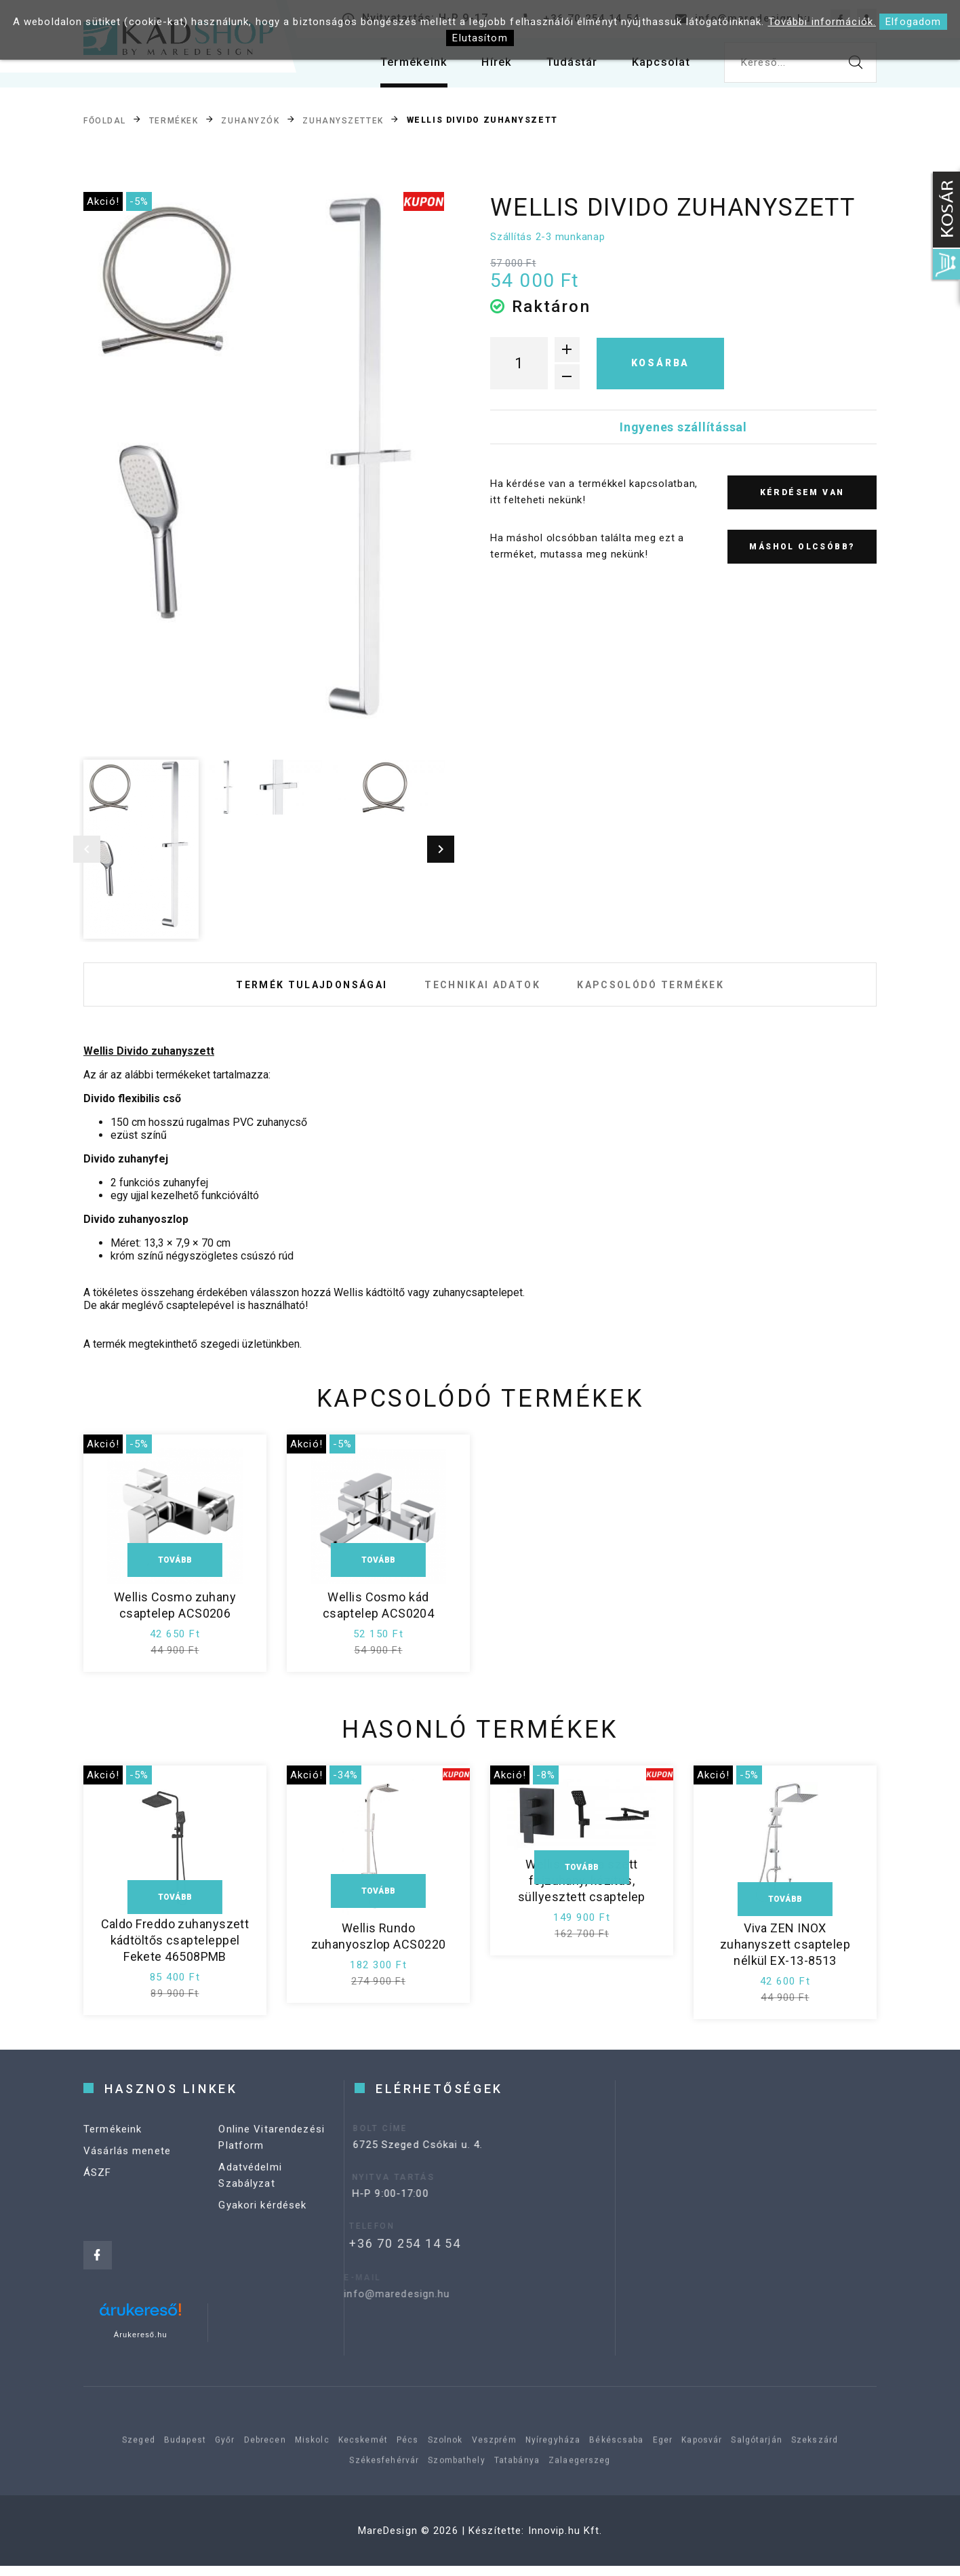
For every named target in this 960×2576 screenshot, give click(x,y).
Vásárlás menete (127, 2187)
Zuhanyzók (250, 120)
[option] (263, 472)
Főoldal (104, 120)
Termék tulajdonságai (295, 989)
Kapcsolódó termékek (666, 989)
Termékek (173, 120)
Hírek (484, 67)
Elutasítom (479, 38)
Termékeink (397, 67)
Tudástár (564, 67)
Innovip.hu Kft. (565, 2541)
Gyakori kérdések (262, 2241)
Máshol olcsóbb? (801, 546)
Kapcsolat (658, 67)
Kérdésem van (802, 492)
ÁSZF (97, 2208)
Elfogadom (913, 22)
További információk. (822, 22)
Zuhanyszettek (342, 120)
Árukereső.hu (140, 2345)
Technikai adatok (482, 989)
